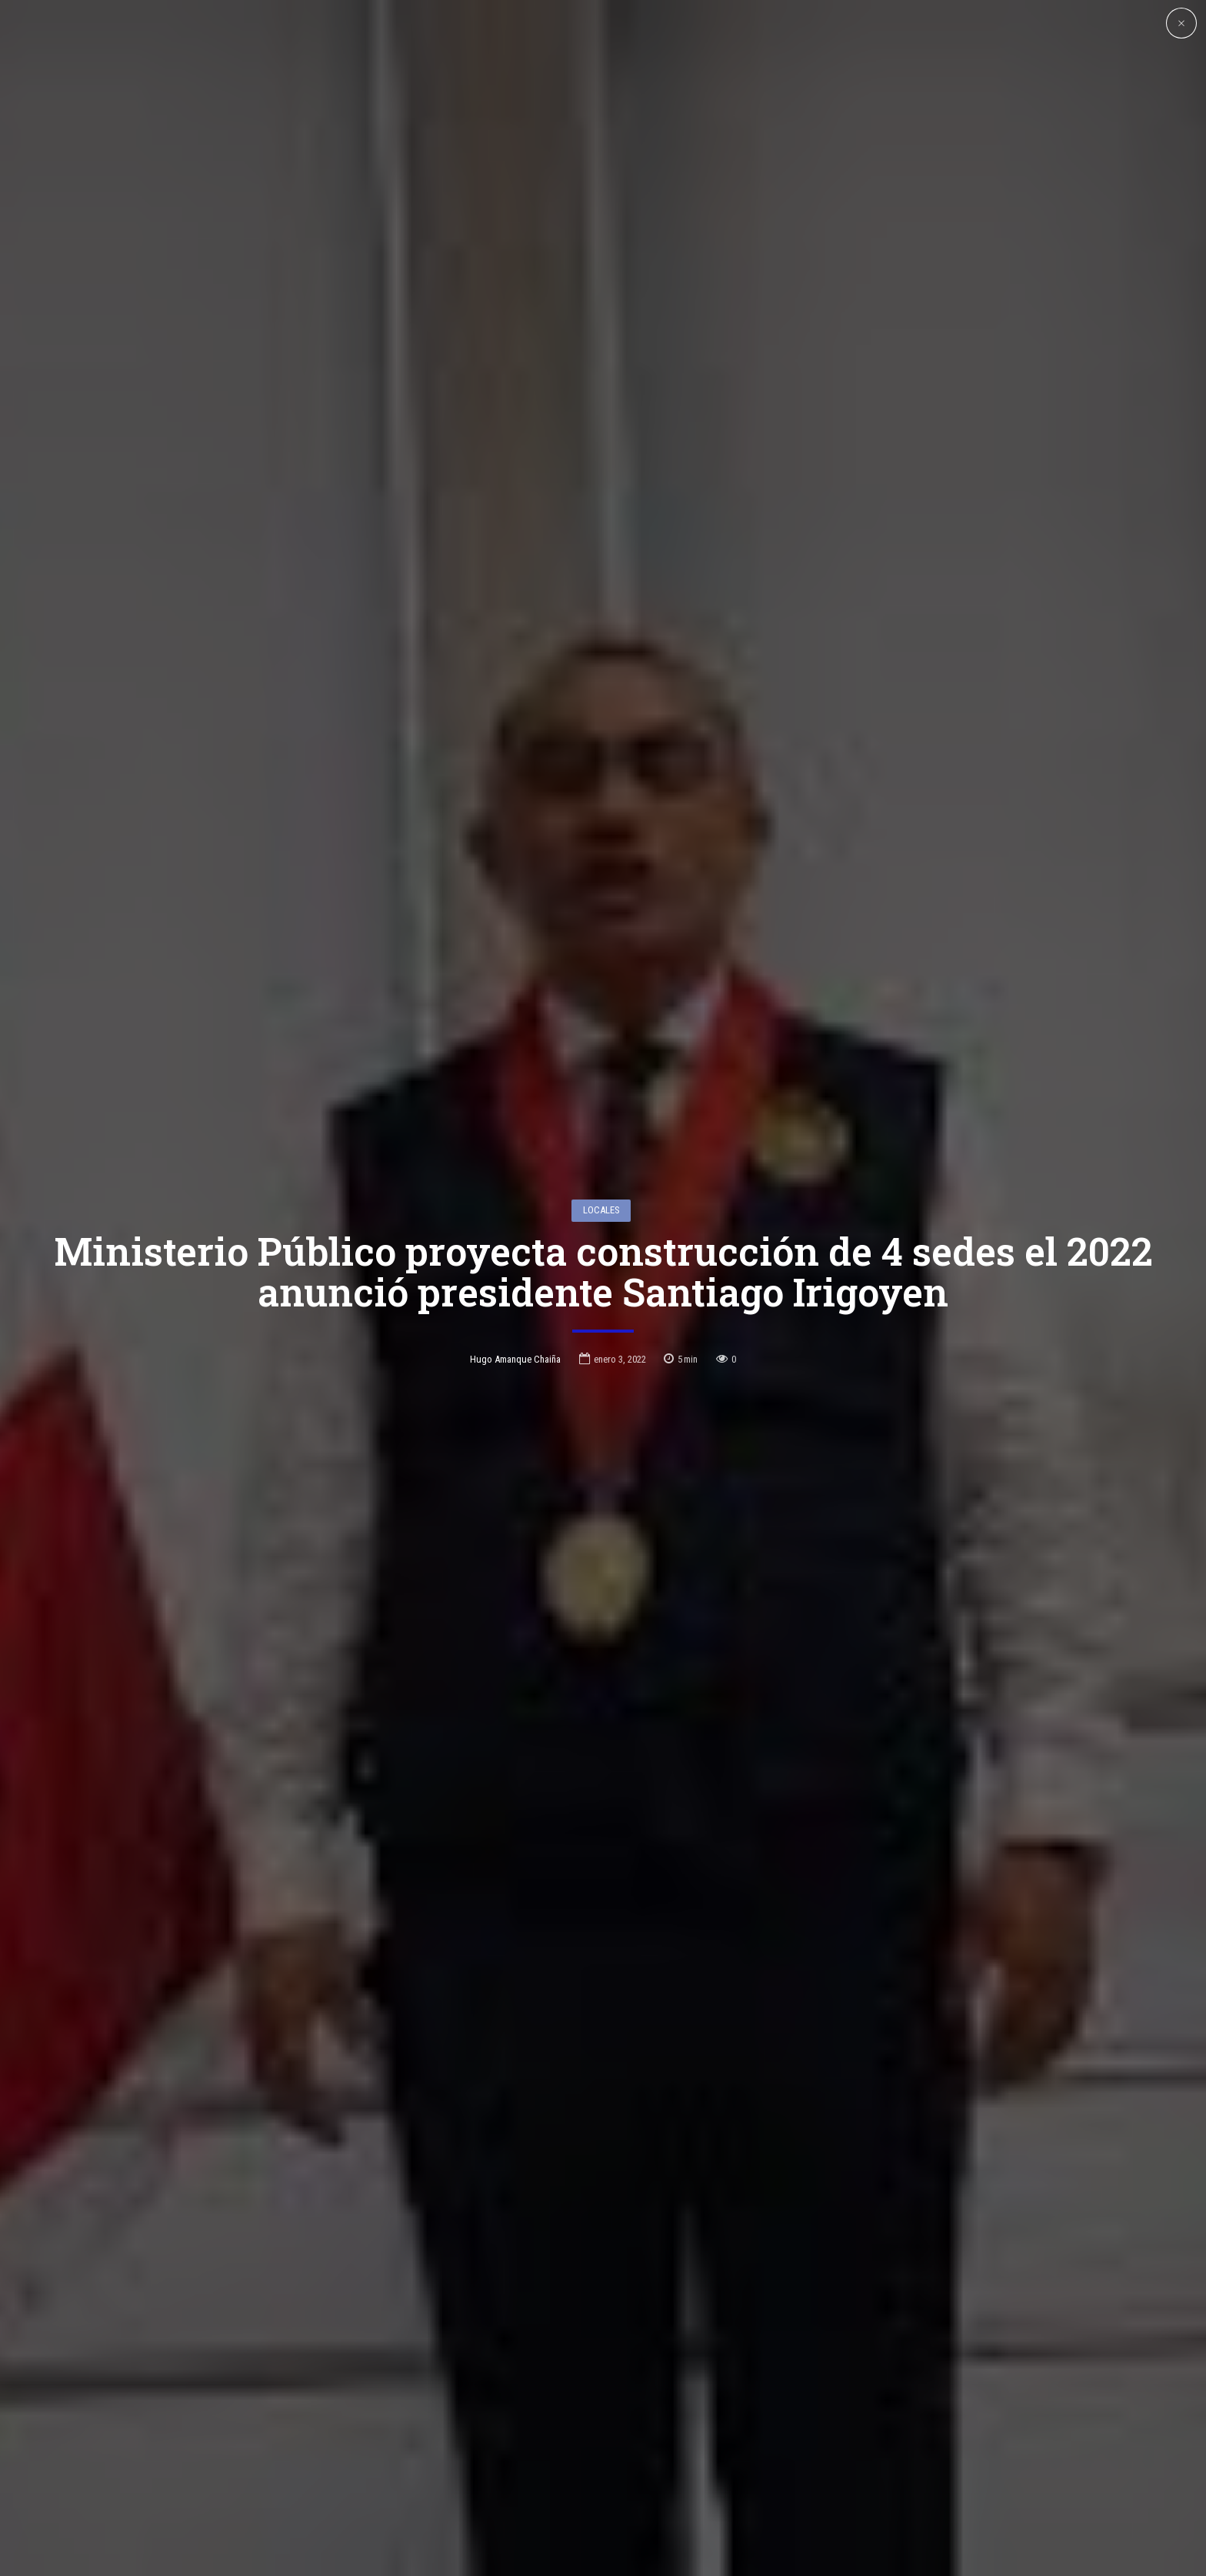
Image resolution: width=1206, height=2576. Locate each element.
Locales (601, 1127)
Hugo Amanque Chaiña (515, 1276)
